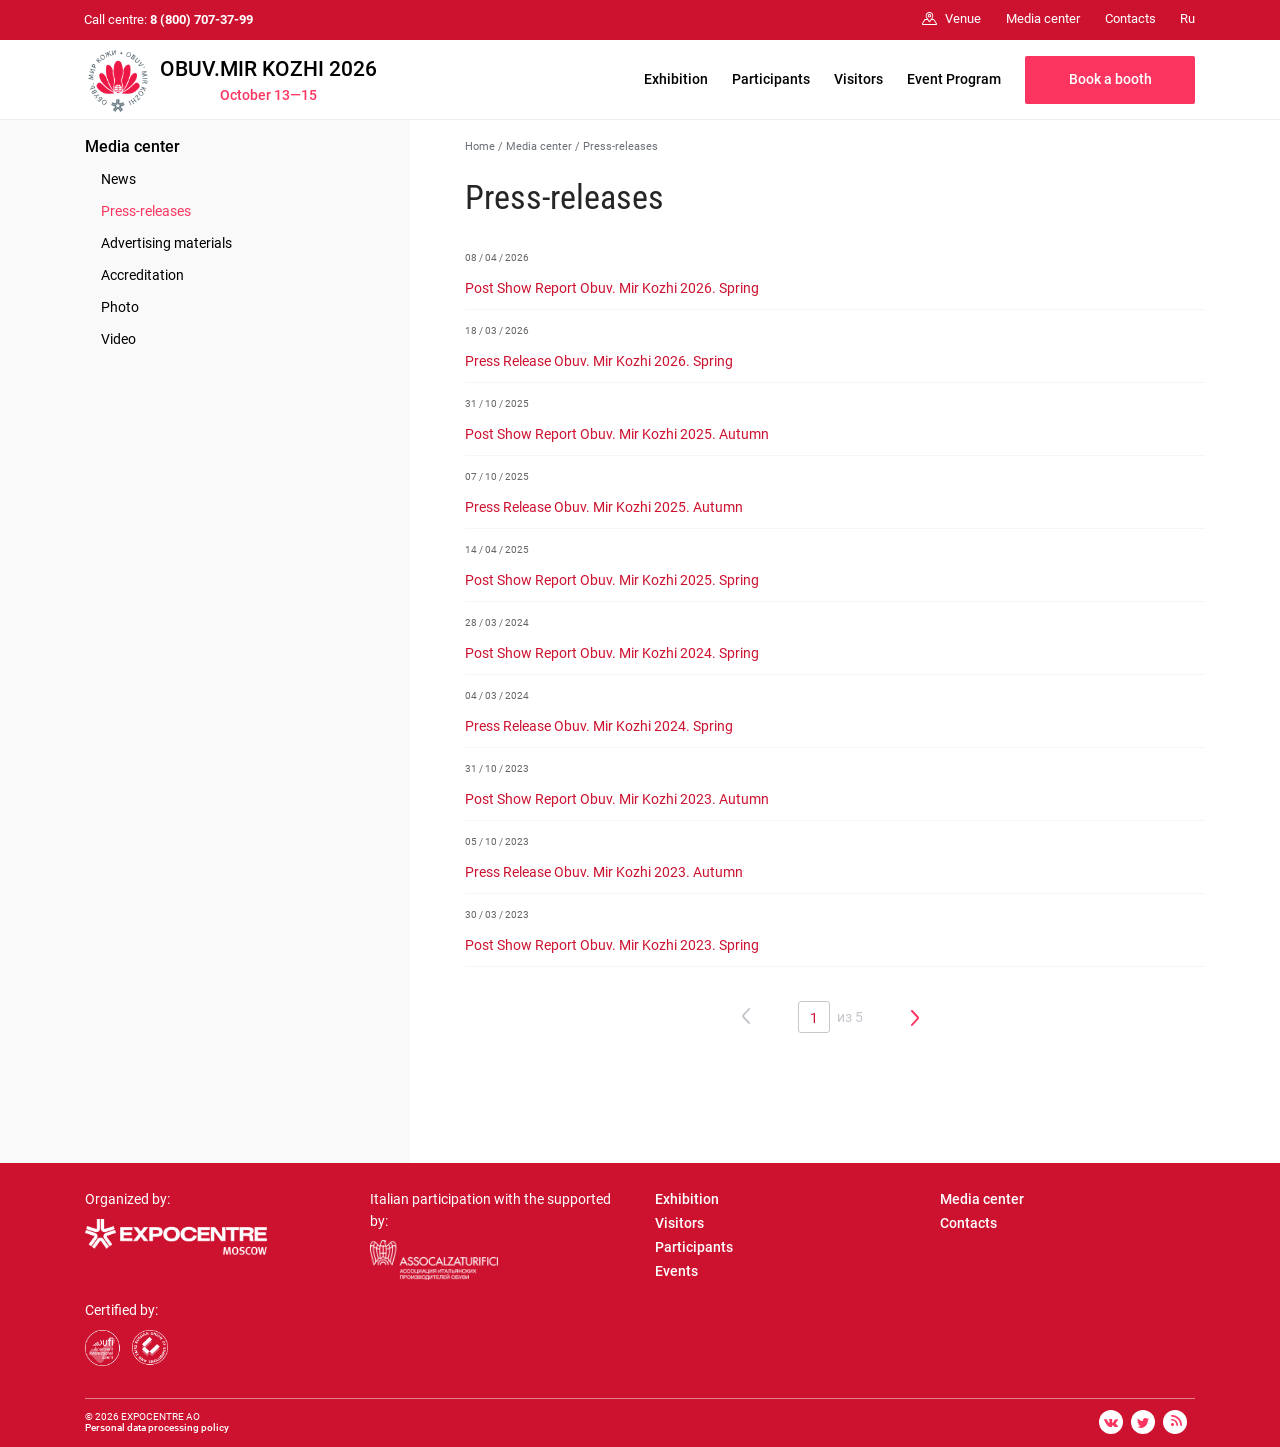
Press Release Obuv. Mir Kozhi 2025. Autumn (604, 507)
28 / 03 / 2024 (497, 622)
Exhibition (676, 79)
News (118, 179)
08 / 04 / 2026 (497, 257)
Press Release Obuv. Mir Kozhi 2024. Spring (599, 726)
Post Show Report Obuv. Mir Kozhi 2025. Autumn (617, 434)
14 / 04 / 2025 (497, 549)
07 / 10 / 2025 (497, 476)
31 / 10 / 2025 (497, 403)
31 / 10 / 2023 (497, 768)
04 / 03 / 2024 (497, 695)
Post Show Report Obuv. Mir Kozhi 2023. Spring (612, 945)
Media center (132, 146)
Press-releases (146, 211)
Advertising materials (166, 243)
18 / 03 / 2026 (497, 330)
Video (118, 339)
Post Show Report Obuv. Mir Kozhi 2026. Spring (612, 288)
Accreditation (142, 275)
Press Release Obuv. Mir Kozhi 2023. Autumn (604, 872)
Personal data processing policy (157, 1427)
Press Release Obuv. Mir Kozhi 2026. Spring (599, 361)
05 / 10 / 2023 (497, 841)
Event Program (954, 79)
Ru (1187, 18)
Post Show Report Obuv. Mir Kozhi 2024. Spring (612, 653)
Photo (120, 307)
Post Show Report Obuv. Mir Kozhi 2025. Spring (612, 580)
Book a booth (1110, 79)
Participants (771, 79)
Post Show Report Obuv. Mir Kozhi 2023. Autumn (617, 799)
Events (676, 1271)
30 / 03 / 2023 (497, 914)
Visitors (858, 79)
